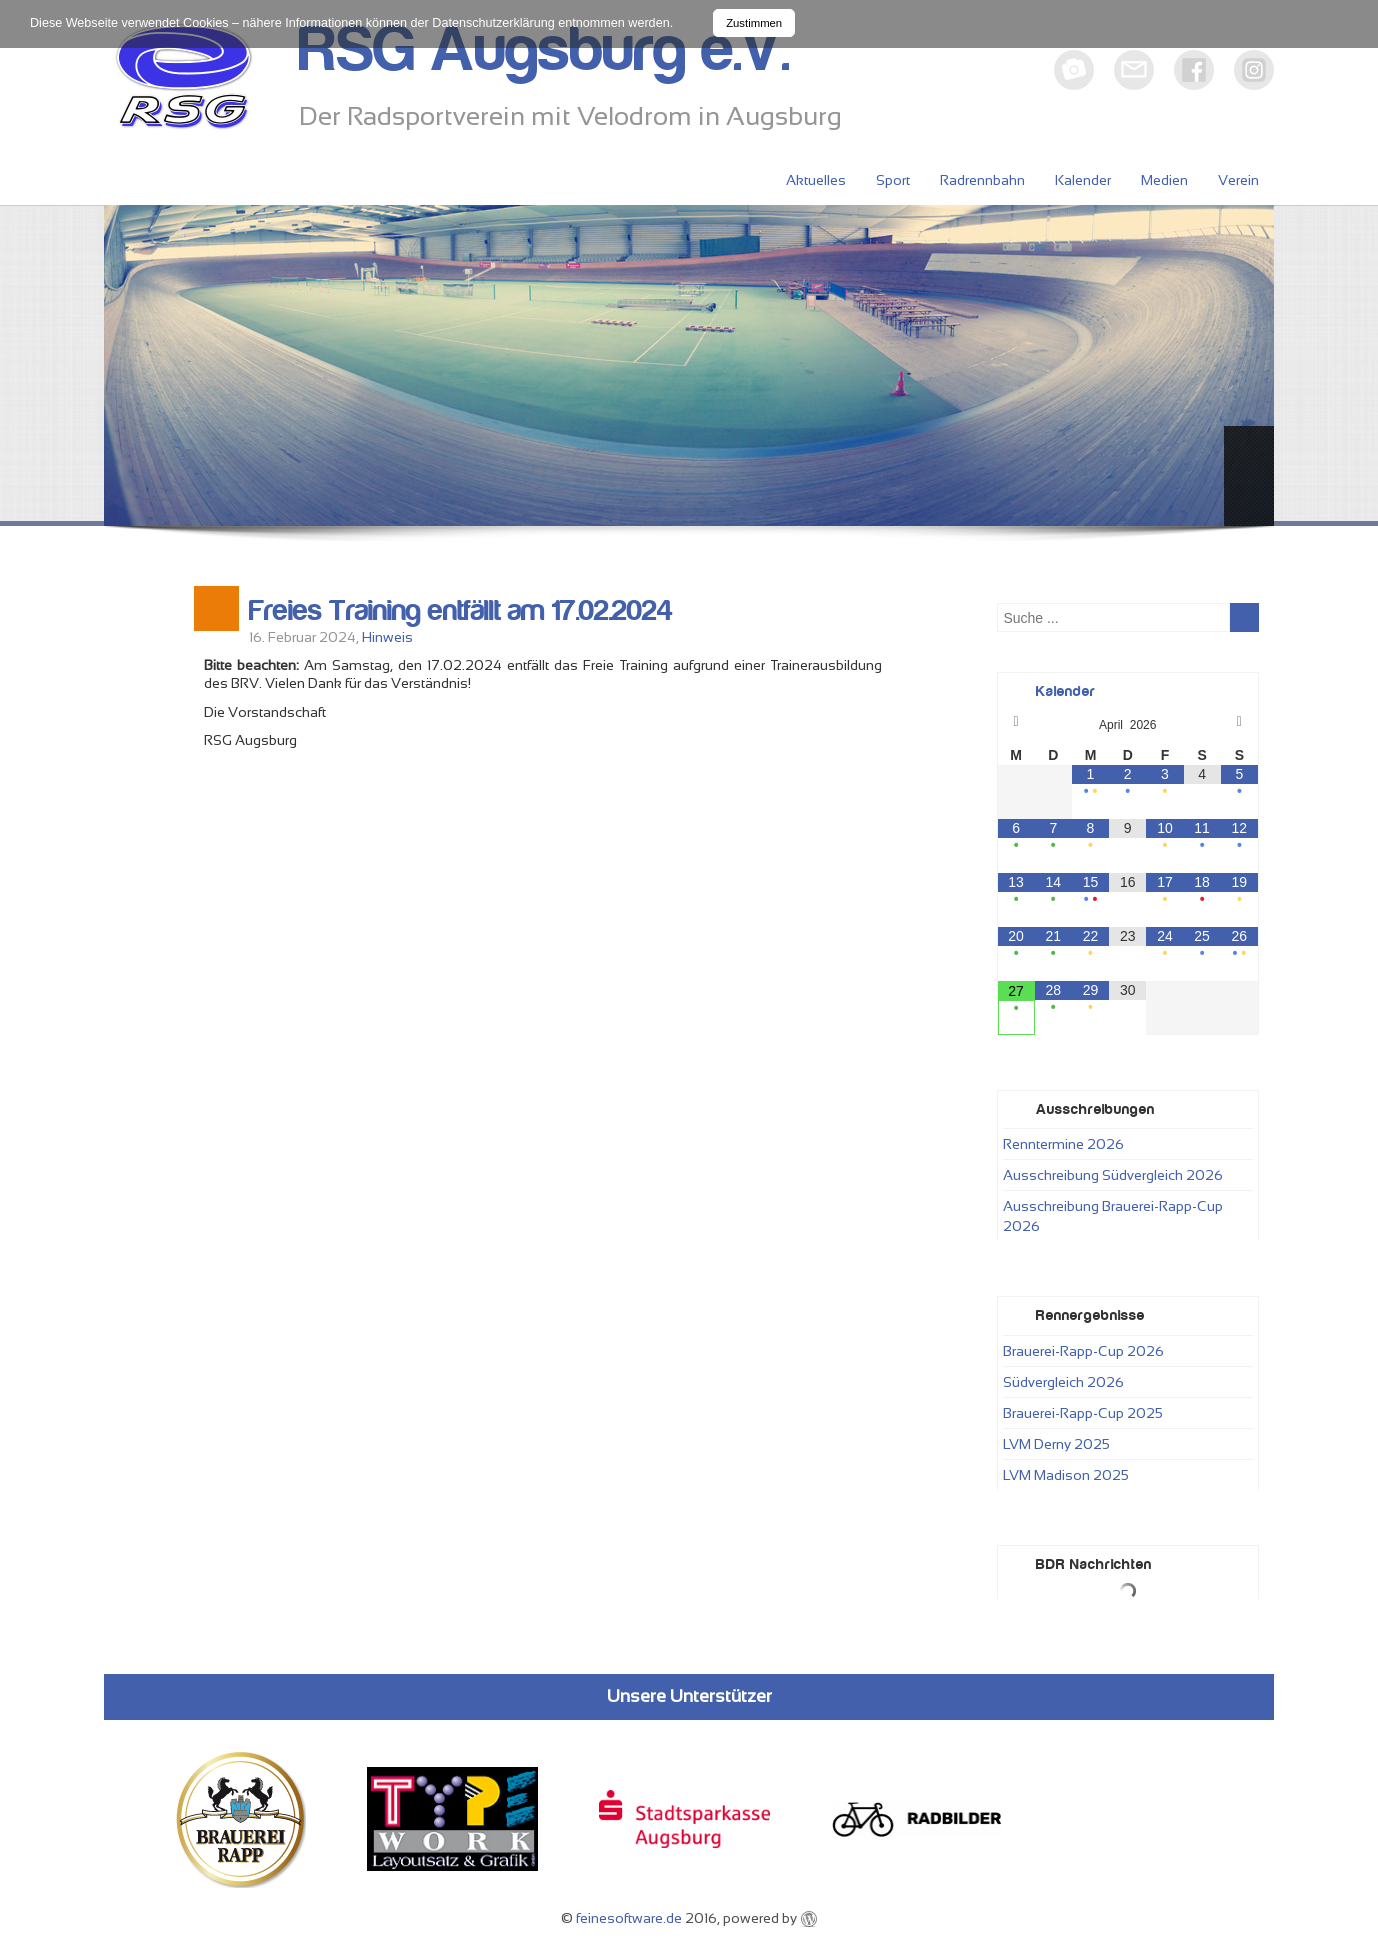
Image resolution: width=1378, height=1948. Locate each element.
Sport (893, 180)
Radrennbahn (982, 180)
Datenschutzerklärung (493, 23)
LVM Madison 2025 (1066, 1475)
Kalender (1083, 180)
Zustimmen (754, 23)
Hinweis (387, 637)
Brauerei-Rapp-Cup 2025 (1083, 1413)
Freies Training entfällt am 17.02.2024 (461, 611)
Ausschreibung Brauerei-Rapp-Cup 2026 (1113, 1216)
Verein (1238, 180)
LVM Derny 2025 (1056, 1444)
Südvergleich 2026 (1063, 1382)
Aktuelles (816, 180)
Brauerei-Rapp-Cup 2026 (1083, 1351)
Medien (1164, 180)
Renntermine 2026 (1063, 1144)
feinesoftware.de (629, 1918)
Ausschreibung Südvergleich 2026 (1113, 1175)
